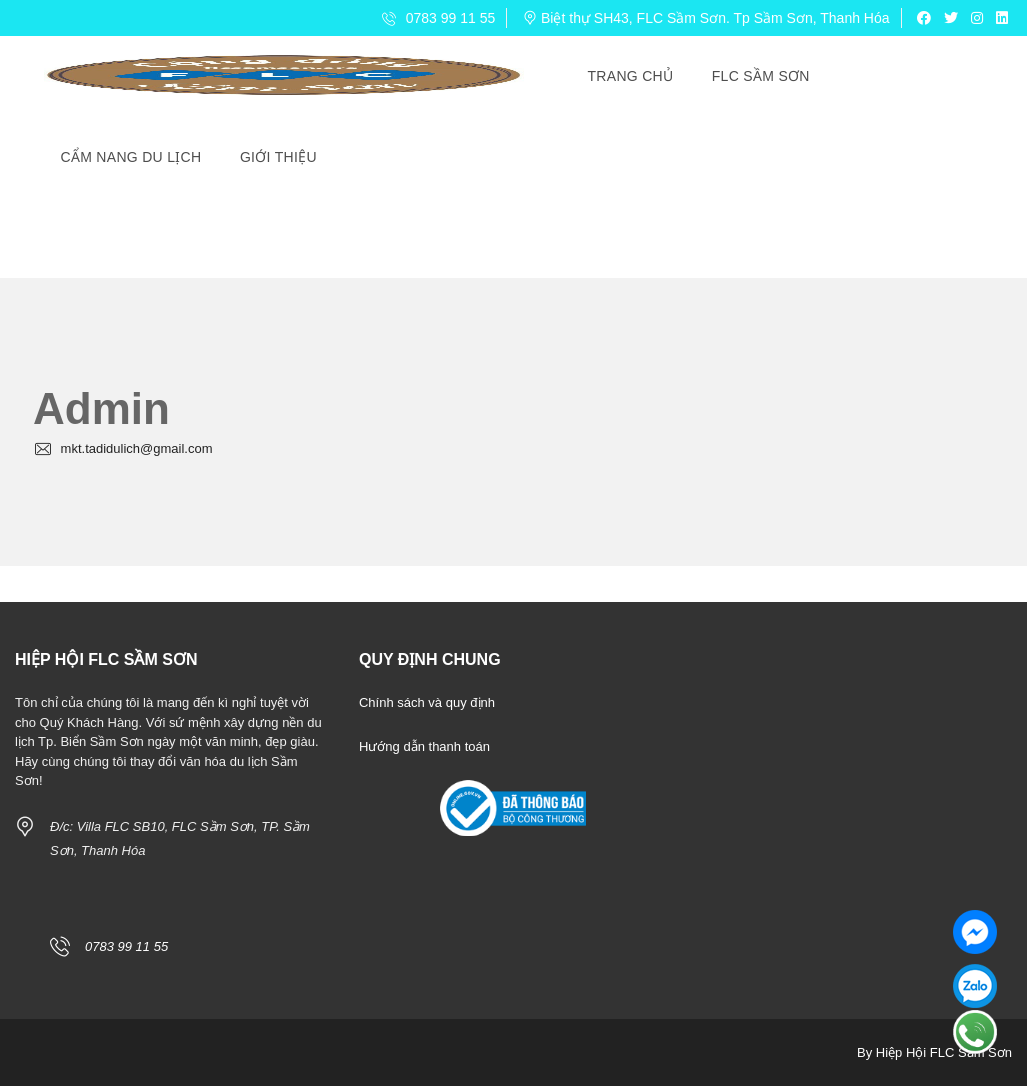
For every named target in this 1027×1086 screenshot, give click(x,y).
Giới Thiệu (278, 157)
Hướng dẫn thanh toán (424, 746)
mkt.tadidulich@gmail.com (123, 448)
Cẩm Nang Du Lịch (131, 157)
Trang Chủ (631, 76)
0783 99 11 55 (438, 18)
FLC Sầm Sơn (761, 76)
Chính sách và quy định (427, 702)
